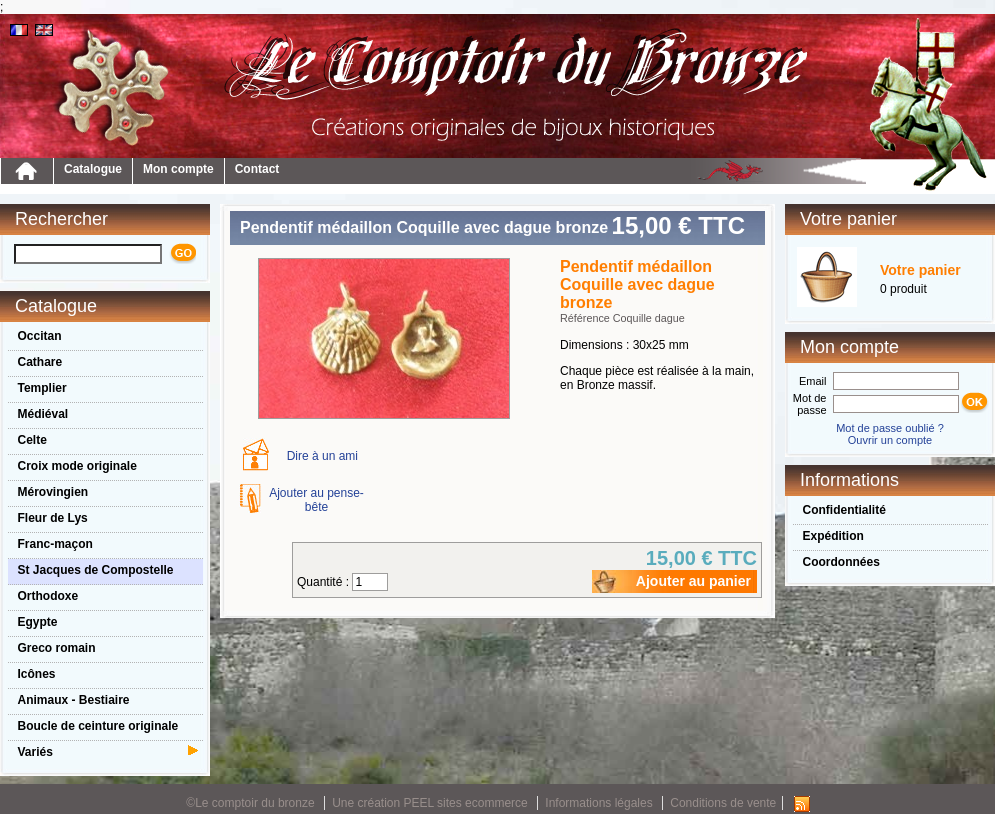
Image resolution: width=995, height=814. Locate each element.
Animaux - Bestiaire (74, 700)
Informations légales (598, 803)
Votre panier (920, 270)
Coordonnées (841, 562)
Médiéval (43, 414)
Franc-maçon (55, 544)
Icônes (37, 674)
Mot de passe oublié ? (890, 428)
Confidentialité (844, 510)
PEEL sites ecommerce (466, 803)
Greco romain (57, 648)
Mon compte (178, 169)
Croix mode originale (77, 466)
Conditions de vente (723, 803)
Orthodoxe (48, 596)
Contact (257, 169)
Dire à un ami (322, 456)
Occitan (40, 336)
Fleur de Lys (53, 518)
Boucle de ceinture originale (98, 726)
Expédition (833, 536)
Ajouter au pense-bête (316, 500)
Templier (42, 388)
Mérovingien (53, 492)
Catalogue (93, 169)
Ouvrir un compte (890, 440)
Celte (32, 440)
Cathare (40, 362)
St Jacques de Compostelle (96, 570)
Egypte (38, 622)
